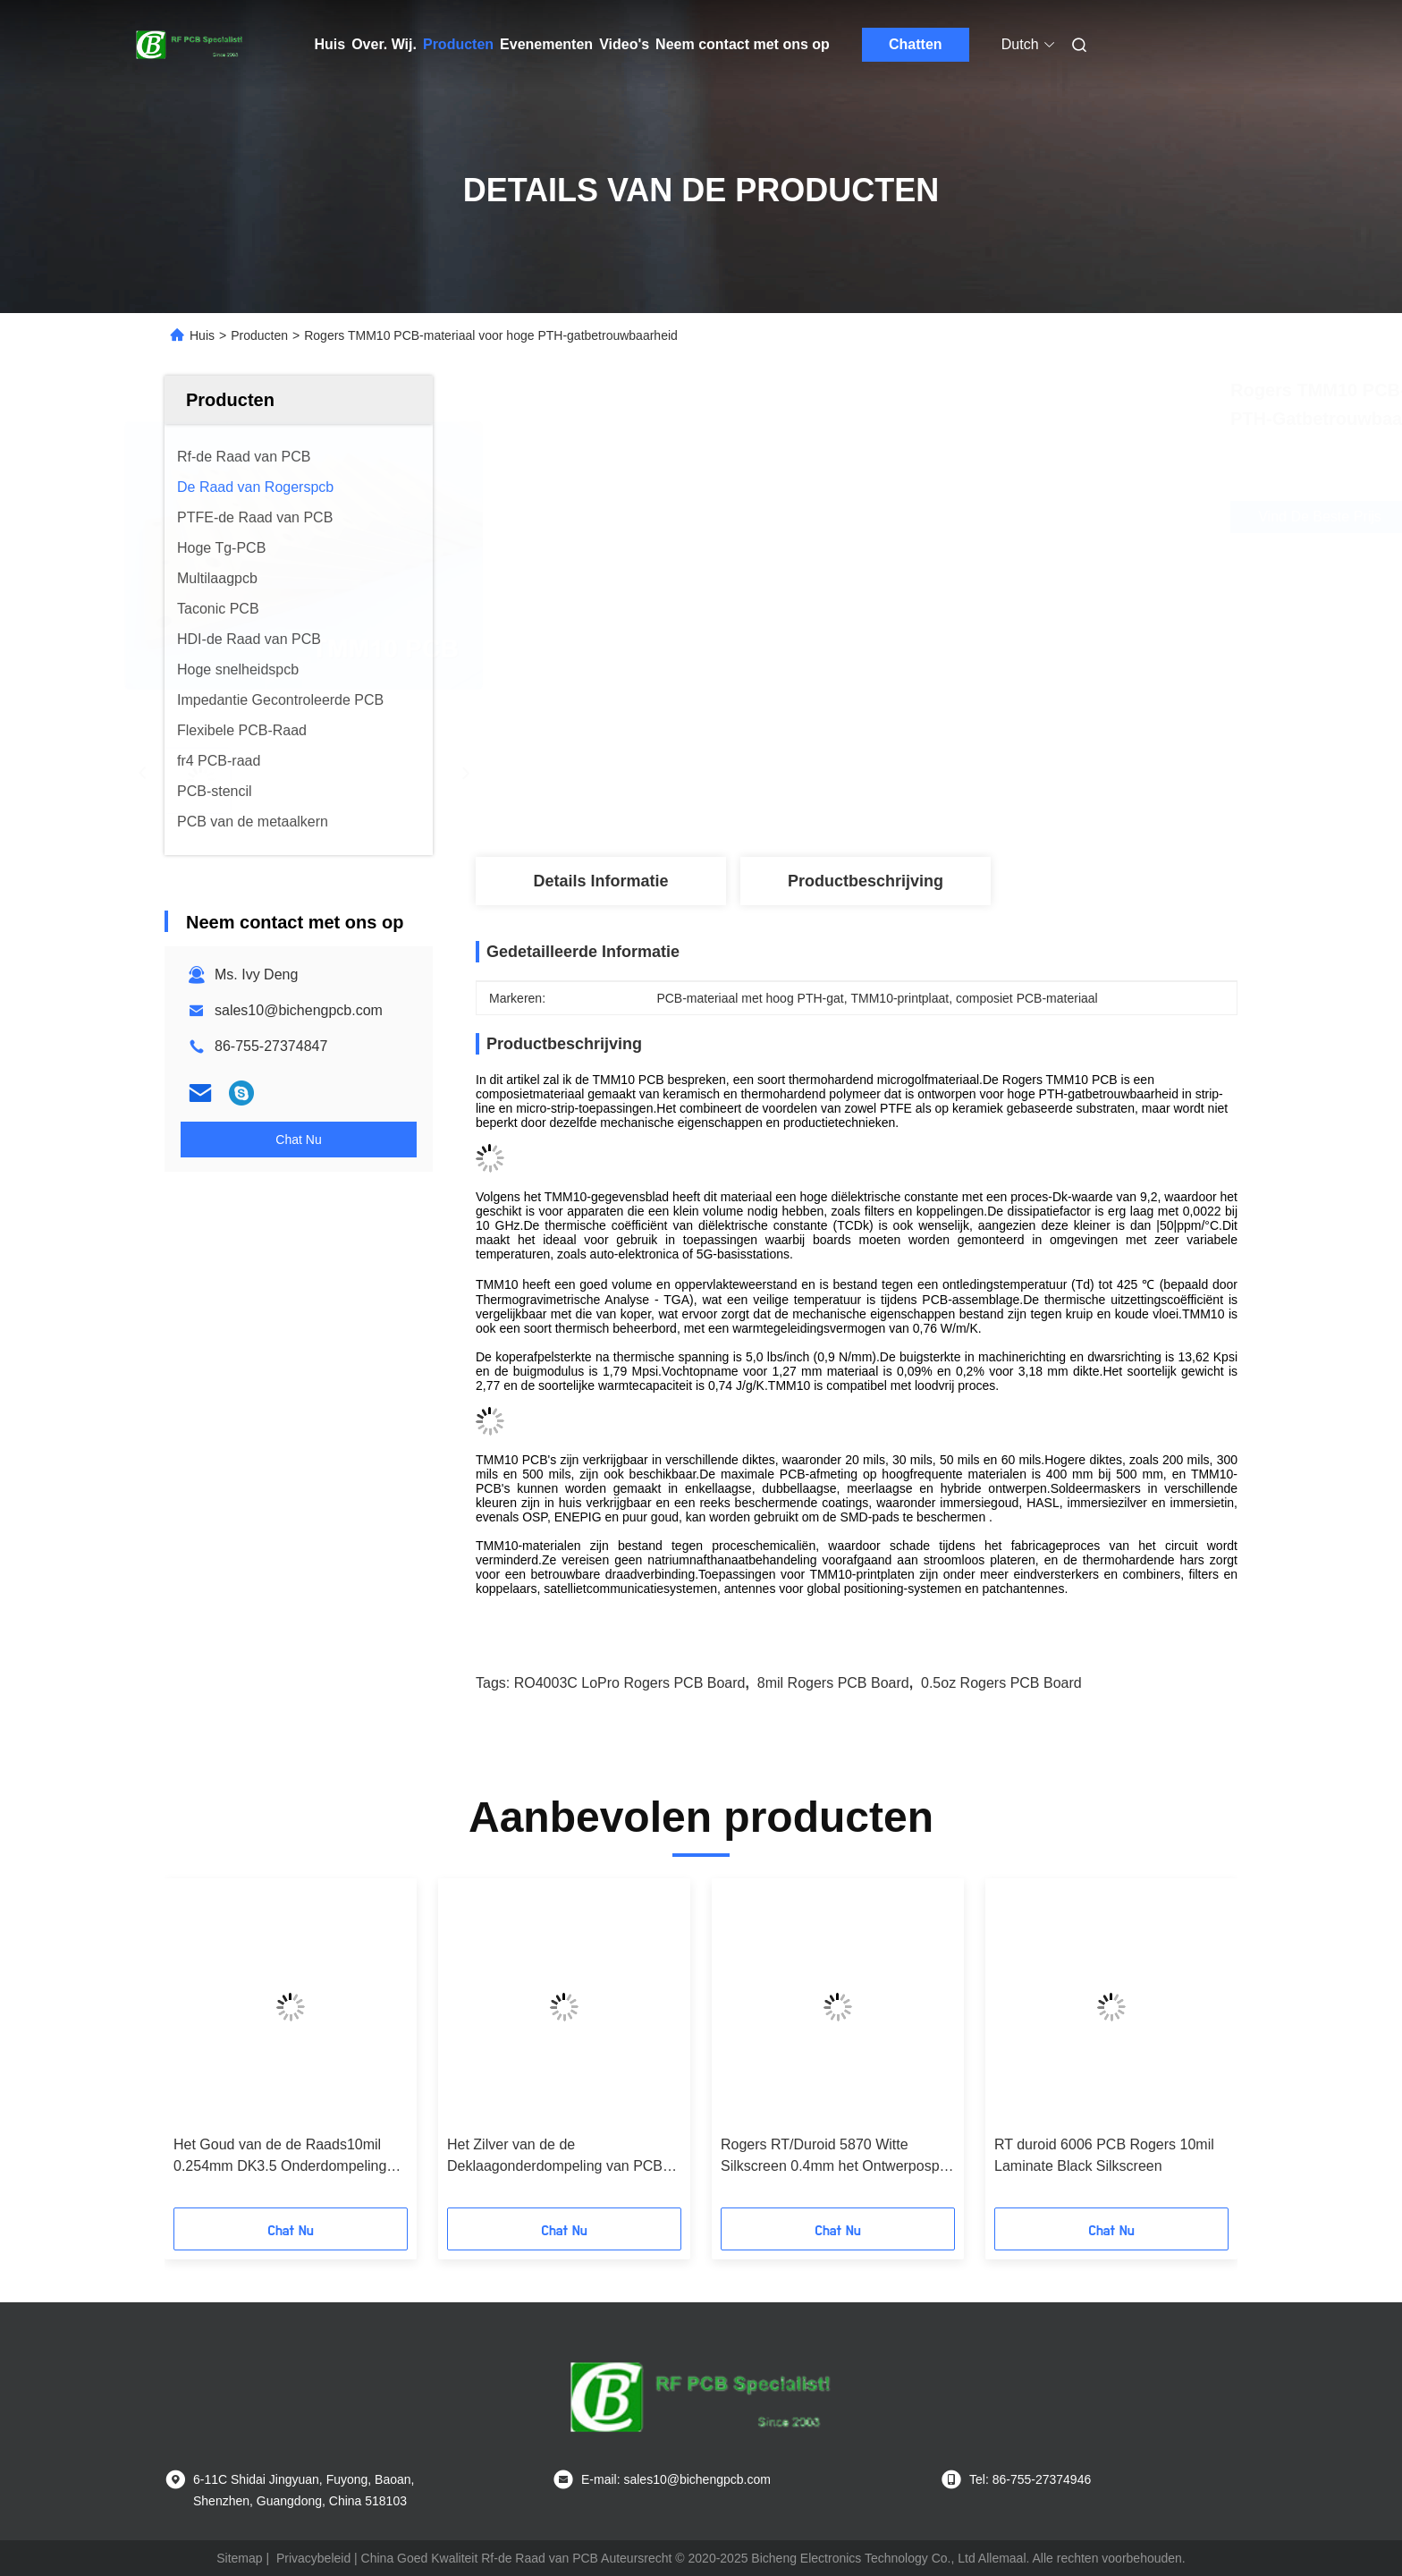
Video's (624, 44)
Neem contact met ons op (742, 44)
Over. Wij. (384, 44)
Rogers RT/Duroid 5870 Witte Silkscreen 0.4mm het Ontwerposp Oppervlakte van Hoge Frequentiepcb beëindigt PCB (830, 2157)
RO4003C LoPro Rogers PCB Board (630, 1682)
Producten (458, 44)
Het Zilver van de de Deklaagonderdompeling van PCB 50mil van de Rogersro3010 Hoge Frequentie (555, 2157)
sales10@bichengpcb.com (299, 1010)
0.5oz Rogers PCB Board (1001, 1682)
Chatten (915, 44)
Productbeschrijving (865, 881)
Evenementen (546, 44)
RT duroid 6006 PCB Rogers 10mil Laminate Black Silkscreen (1104, 2155)
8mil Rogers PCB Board (833, 1682)
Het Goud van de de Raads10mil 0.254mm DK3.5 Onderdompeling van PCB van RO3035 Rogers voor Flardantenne (284, 2157)
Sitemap (239, 2558)
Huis (330, 44)
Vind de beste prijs (968, 517)
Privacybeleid (313, 2558)
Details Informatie (600, 881)
